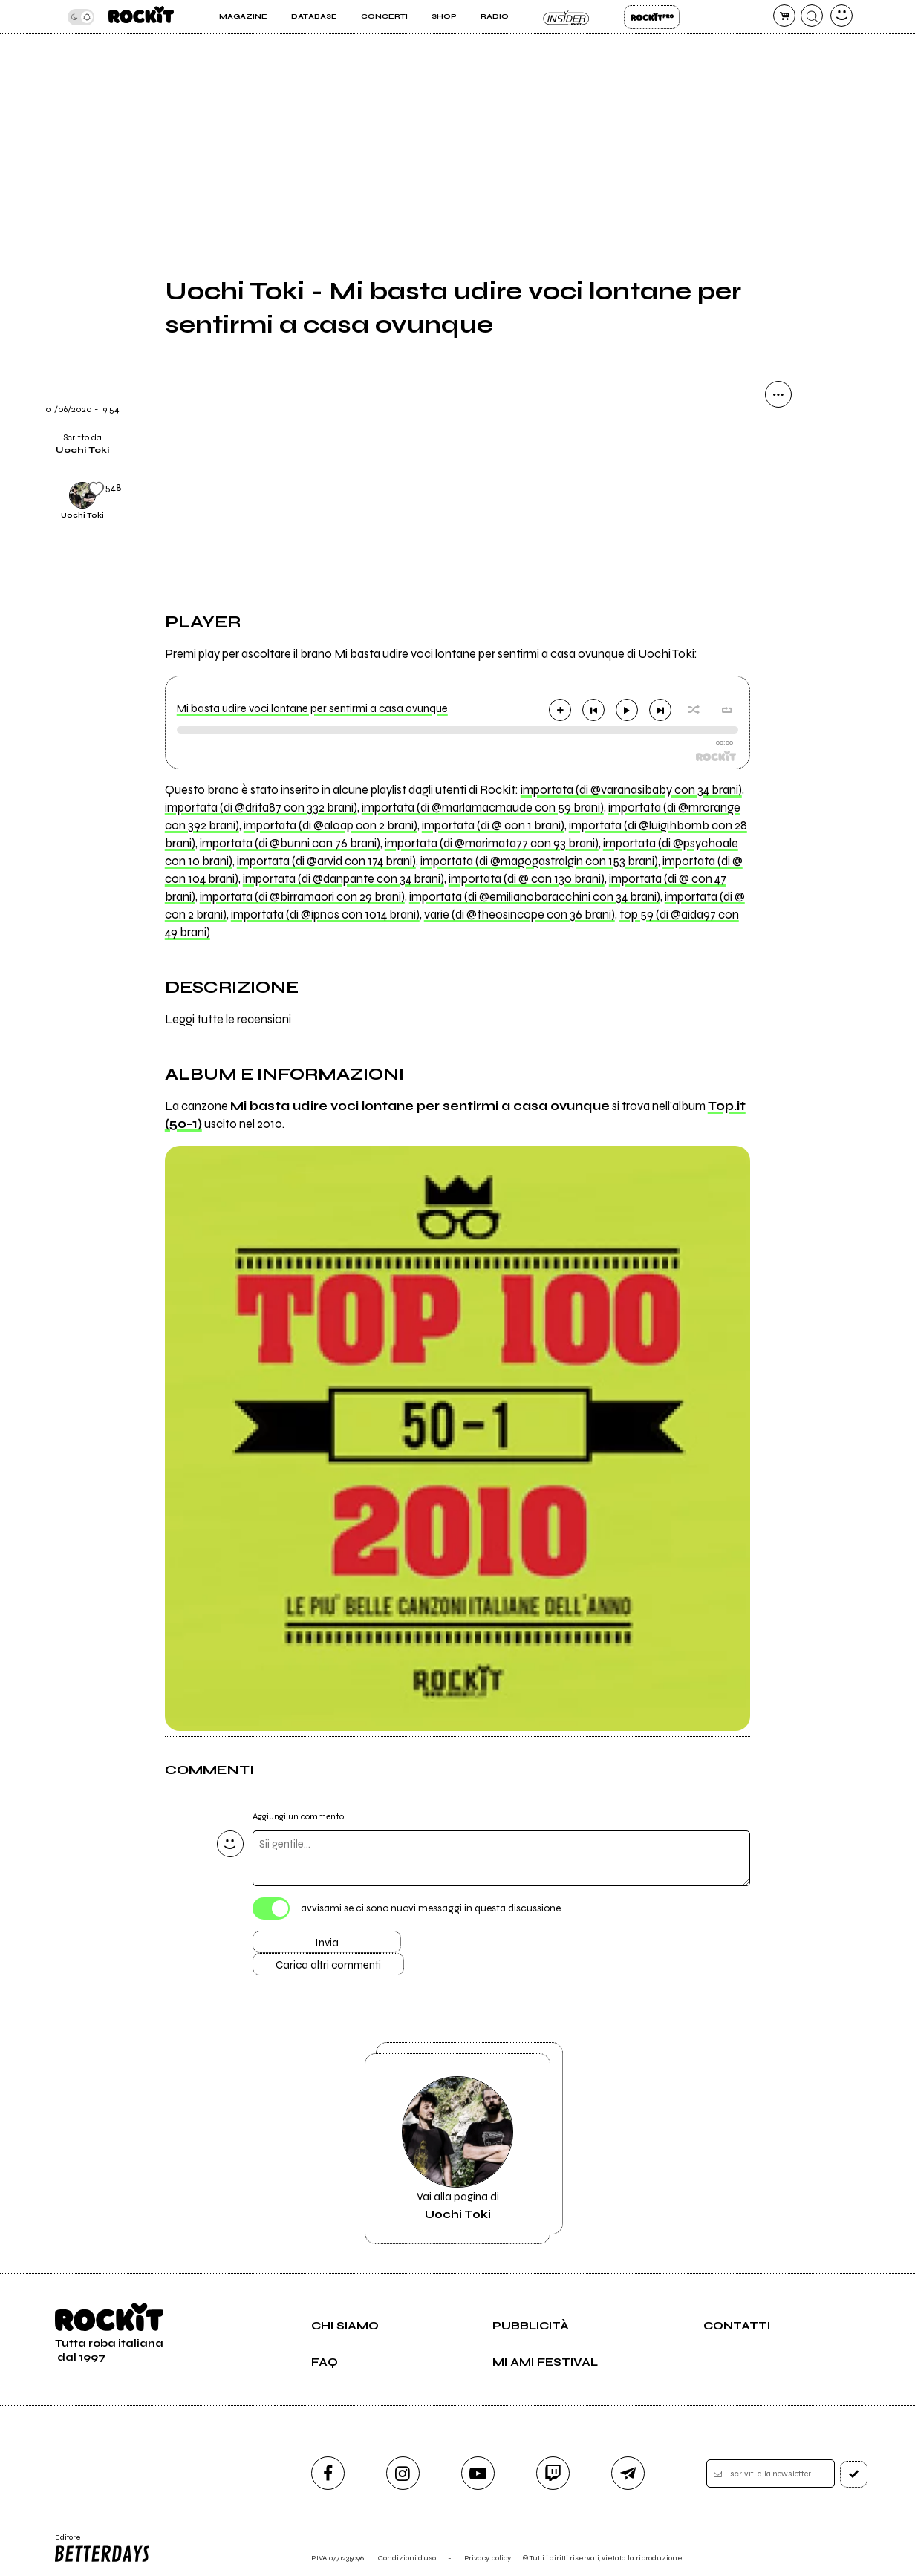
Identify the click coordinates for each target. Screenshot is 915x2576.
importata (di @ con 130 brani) (527, 879)
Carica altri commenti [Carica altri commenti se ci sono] (328, 1965)
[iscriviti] (853, 2474)
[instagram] (403, 2473)
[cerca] (812, 15)
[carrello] (784, 15)
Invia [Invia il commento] (327, 1942)
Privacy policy (487, 2558)
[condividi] (778, 394)
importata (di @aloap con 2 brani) (330, 825)
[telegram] (628, 2473)
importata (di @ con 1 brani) (493, 825)
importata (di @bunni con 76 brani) (290, 843)
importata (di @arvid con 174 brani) (326, 861)
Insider (566, 17)
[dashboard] (841, 15)
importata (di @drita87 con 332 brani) (261, 807)
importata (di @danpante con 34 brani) (343, 879)
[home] (141, 16)
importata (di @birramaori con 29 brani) (302, 897)
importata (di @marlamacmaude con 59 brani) (483, 807)
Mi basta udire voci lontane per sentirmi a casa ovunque (312, 708)
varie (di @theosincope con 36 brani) (519, 914)
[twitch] (553, 2473)
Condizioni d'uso (407, 2558)
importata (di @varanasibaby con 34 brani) (631, 790)
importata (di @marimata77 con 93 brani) (492, 843)
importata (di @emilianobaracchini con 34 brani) (534, 897)
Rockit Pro (652, 17)
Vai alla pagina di (457, 2148)
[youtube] (478, 2473)
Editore (101, 2548)
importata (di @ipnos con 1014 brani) (325, 914)
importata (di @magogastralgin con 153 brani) (539, 861)
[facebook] (328, 2473)
